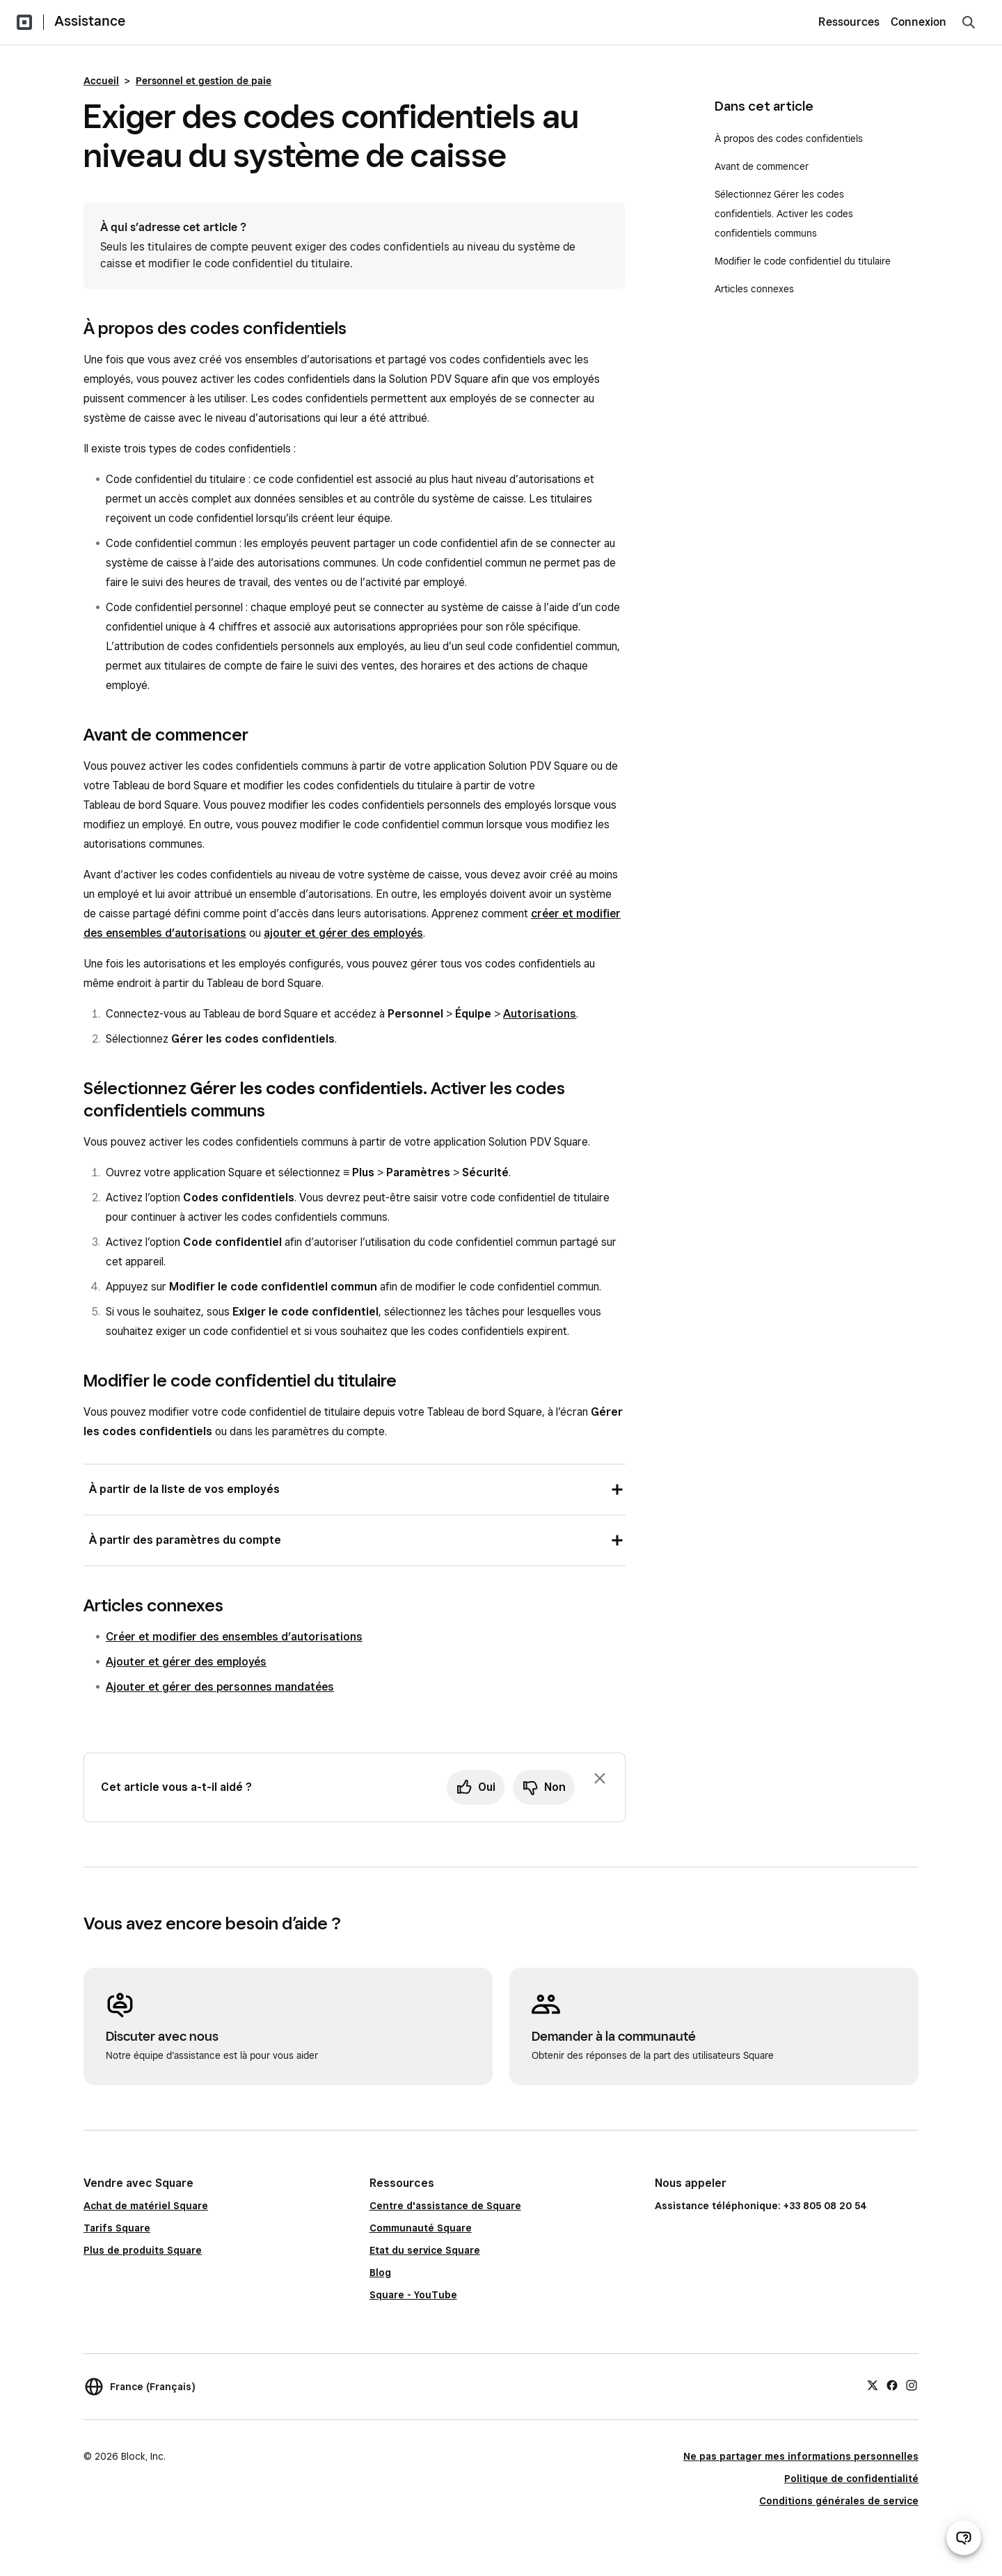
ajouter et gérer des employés (343, 933)
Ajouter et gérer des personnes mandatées (220, 1686)
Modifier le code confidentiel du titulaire (803, 261)
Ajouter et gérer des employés (186, 1661)
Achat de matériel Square (146, 2205)
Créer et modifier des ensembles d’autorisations (234, 1636)
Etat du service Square (424, 2250)
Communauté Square (420, 2228)
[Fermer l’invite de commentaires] (599, 1778)
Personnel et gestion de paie (203, 80)
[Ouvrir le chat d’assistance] (963, 2537)
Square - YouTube (413, 2294)
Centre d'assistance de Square (445, 2205)
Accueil (101, 80)
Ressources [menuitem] (849, 22)
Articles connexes (754, 288)
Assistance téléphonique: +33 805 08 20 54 (761, 2205)
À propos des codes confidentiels (789, 138)
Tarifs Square (117, 2228)
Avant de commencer (763, 166)
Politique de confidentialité (851, 2478)
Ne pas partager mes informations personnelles (800, 2456)
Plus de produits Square (143, 2250)
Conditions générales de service (838, 2500)
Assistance (89, 21)
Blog (380, 2272)
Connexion (918, 22)
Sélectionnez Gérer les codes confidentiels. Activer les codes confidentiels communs (784, 214)
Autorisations (539, 1013)
